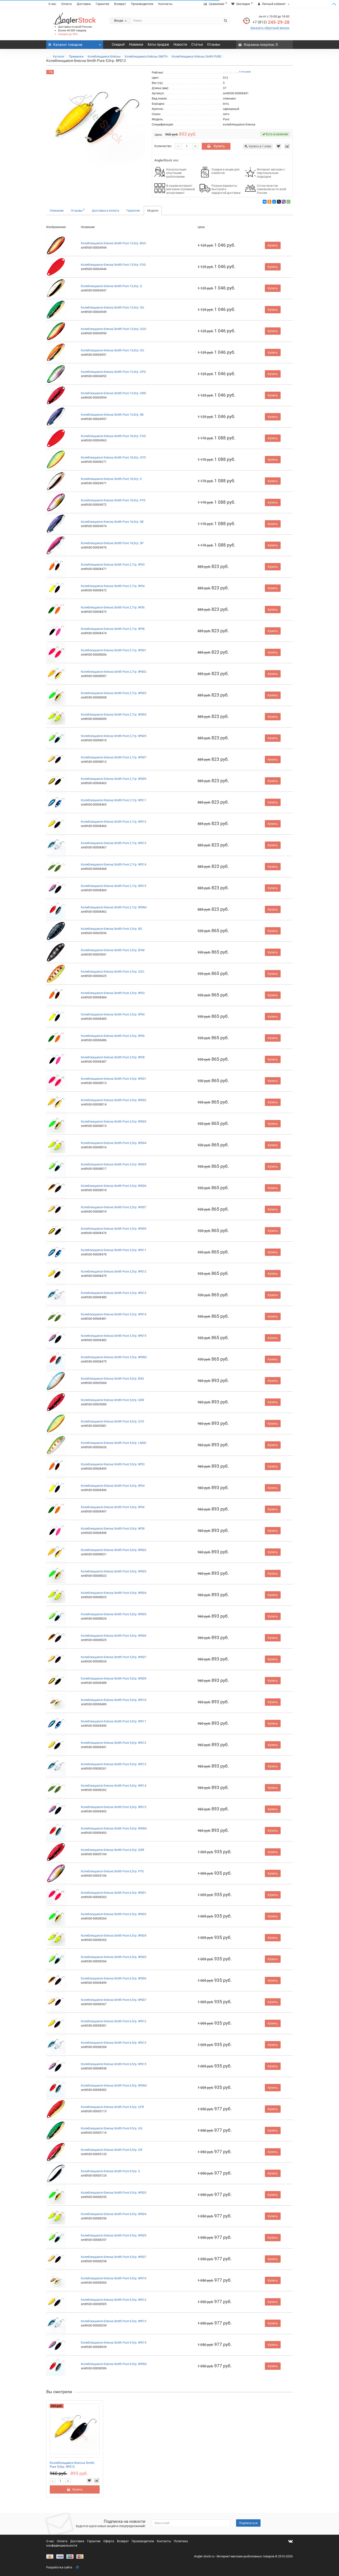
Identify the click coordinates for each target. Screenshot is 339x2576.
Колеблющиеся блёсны (101, 56)
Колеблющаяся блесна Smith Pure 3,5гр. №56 (113, 1036)
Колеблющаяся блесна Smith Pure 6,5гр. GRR (112, 1850)
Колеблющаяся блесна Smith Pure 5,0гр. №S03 (113, 1571)
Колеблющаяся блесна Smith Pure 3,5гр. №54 (113, 1014)
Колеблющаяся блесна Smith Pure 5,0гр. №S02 (113, 1550)
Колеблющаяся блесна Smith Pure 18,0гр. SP (112, 543)
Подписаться (248, 2523)
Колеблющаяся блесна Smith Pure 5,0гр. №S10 (113, 1700)
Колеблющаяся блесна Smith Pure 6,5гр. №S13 (113, 2042)
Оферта (109, 2541)
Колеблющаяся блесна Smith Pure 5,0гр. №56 (113, 1507)
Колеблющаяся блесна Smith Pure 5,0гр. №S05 (113, 1614)
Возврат (120, 4)
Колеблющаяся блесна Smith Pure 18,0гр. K (111, 479)
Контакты (165, 4)
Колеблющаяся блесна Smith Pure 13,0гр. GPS (113, 371)
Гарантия (102, 4)
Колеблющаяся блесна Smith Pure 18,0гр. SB (112, 521)
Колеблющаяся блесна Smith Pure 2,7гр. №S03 (113, 693)
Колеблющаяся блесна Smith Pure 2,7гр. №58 (113, 629)
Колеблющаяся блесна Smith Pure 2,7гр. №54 (113, 586)
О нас (52, 4)
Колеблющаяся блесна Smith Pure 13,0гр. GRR (113, 393)
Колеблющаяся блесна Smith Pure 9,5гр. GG (111, 2128)
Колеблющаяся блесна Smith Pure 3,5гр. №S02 (113, 1100)
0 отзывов (245, 71)
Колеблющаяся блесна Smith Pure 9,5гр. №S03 (113, 2192)
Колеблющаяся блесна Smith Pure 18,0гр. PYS (113, 500)
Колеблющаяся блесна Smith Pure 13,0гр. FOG (113, 264)
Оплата (66, 4)
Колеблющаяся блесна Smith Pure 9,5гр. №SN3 (114, 2364)
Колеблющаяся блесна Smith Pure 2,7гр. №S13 (113, 843)
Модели (152, 210)
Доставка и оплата (105, 210)
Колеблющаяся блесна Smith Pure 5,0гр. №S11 (113, 1721)
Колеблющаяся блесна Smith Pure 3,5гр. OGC (112, 971)
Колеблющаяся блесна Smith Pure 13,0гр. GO (112, 350)
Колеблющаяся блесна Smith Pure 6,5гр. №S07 (113, 2000)
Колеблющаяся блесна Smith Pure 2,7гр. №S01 (113, 650)
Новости (180, 44)
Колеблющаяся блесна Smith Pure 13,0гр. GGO (113, 329)
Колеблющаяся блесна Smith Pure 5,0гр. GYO (112, 1421)
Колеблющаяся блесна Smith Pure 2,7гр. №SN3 (114, 907)
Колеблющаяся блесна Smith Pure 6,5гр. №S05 (113, 1957)
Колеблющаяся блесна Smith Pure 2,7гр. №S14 (113, 864)
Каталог (56, 56)
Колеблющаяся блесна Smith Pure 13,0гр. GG (112, 307)
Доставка (84, 4)
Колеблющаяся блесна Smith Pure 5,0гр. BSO (112, 1378)
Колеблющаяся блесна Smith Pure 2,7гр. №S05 (113, 736)
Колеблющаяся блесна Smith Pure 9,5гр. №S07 (113, 2257)
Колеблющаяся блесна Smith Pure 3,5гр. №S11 (113, 1250)
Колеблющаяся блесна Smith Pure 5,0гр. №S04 (113, 1593)
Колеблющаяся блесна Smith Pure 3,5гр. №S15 (113, 1335)
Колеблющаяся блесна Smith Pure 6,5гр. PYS (112, 1871)
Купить (216, 146)
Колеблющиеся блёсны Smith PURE (194, 56)
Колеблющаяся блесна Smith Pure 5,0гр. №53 (113, 1464)
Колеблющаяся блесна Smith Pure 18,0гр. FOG (113, 436)
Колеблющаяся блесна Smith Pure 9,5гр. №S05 (113, 2235)
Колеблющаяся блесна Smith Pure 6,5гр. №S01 (113, 1892)
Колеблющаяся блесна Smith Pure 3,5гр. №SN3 (114, 1357)
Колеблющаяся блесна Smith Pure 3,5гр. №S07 (113, 1207)
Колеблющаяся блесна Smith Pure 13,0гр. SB (112, 414)
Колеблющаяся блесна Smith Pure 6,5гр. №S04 (113, 1935)
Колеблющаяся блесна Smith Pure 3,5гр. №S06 (113, 1185)
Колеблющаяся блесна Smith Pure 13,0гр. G (111, 286)
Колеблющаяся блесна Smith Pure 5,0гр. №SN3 (114, 1828)
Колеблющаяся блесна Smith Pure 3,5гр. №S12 (113, 1271)
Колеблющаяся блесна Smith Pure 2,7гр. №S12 (113, 821)
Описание (57, 210)
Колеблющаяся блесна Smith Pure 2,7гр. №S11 (113, 800)
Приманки (73, 56)
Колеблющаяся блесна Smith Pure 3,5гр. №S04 (113, 1143)
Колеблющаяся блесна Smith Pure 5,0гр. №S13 (113, 1764)
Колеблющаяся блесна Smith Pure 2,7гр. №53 (113, 564)
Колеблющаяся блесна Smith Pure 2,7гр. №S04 (113, 714)
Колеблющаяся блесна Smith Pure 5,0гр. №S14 (113, 1785)
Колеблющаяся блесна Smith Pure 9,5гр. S (110, 2171)
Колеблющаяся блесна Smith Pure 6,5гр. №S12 (113, 2021)
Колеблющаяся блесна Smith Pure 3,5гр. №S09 (113, 1228)
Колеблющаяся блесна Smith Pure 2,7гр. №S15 (113, 886)
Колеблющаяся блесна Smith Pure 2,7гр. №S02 (113, 671)
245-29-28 (271, 22)
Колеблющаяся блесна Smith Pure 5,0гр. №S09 (113, 1678)
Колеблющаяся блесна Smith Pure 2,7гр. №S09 (113, 778)
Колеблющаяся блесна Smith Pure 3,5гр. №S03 (113, 1121)
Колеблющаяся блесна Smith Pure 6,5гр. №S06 (113, 1978)
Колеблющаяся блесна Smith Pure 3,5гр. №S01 (113, 1078)
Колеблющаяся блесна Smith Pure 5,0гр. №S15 (113, 1807)
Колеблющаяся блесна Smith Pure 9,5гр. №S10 (113, 2278)
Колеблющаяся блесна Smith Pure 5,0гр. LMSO (113, 1443)
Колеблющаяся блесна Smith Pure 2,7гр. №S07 (113, 757)
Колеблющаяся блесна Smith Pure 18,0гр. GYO (113, 457)
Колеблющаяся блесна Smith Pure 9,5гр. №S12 (113, 2299)
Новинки (136, 44)
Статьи (197, 44)
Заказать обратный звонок (269, 28)
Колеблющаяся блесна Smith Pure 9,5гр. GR (111, 2149)
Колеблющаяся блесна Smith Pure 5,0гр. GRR (112, 1400)
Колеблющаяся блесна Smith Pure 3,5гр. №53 (113, 993)
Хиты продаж (158, 44)
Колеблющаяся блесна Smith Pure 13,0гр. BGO (113, 243)
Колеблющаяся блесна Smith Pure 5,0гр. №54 (113, 1485)
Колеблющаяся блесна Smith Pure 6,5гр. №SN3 (114, 2085)
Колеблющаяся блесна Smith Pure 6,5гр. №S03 (113, 1914)
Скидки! (118, 44)
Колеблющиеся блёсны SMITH (143, 56)
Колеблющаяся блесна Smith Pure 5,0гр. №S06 (113, 1635)
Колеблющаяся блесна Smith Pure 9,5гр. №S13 (113, 2321)
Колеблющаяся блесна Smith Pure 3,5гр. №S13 (113, 1293)
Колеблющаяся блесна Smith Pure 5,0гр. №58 (113, 1528)
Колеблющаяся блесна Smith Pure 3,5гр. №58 (113, 1057)
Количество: (163, 146)
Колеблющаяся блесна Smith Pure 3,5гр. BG (111, 928)
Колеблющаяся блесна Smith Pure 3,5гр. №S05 (113, 1164)
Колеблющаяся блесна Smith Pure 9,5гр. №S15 (113, 2342)
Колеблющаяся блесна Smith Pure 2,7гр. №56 (113, 607)
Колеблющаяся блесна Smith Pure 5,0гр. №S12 (113, 1742)
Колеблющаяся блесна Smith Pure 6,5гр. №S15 (113, 2064)
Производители (142, 4)
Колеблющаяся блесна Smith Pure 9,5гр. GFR (112, 2107)
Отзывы (213, 44)
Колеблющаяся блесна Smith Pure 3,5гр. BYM (112, 950)
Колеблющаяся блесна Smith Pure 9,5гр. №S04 (113, 2214)
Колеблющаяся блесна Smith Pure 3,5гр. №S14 (113, 1314)
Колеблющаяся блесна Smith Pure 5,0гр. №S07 (113, 1657)
